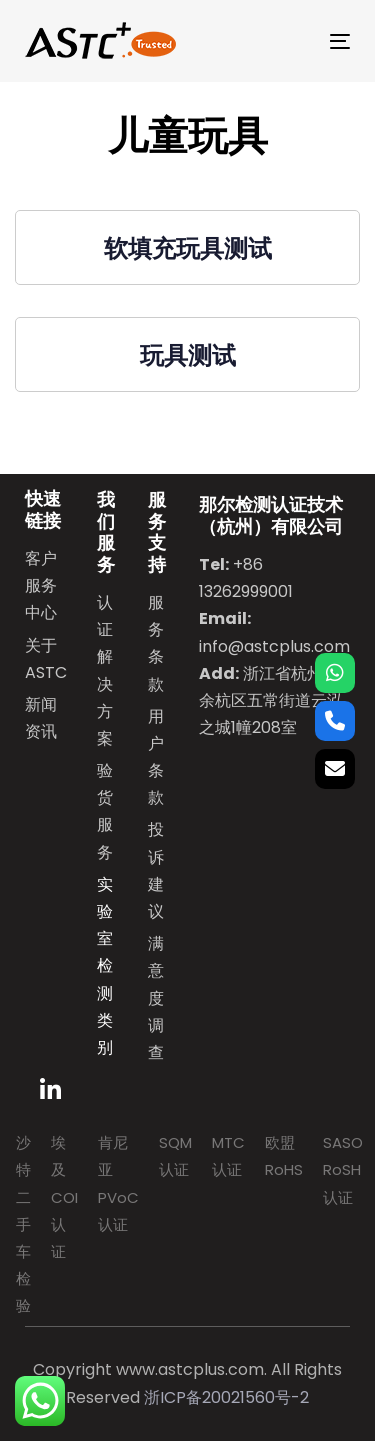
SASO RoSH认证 (343, 1169)
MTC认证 (228, 1156)
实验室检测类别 (105, 966)
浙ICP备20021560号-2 (226, 1397)
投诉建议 (156, 870)
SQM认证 (175, 1156)
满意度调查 (156, 998)
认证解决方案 (105, 670)
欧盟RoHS (284, 1156)
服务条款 (156, 643)
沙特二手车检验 (23, 1224)
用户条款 (156, 757)
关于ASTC (46, 659)
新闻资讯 (41, 718)
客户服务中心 (41, 585)
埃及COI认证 (64, 1197)
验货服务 (105, 811)
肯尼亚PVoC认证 (118, 1183)
